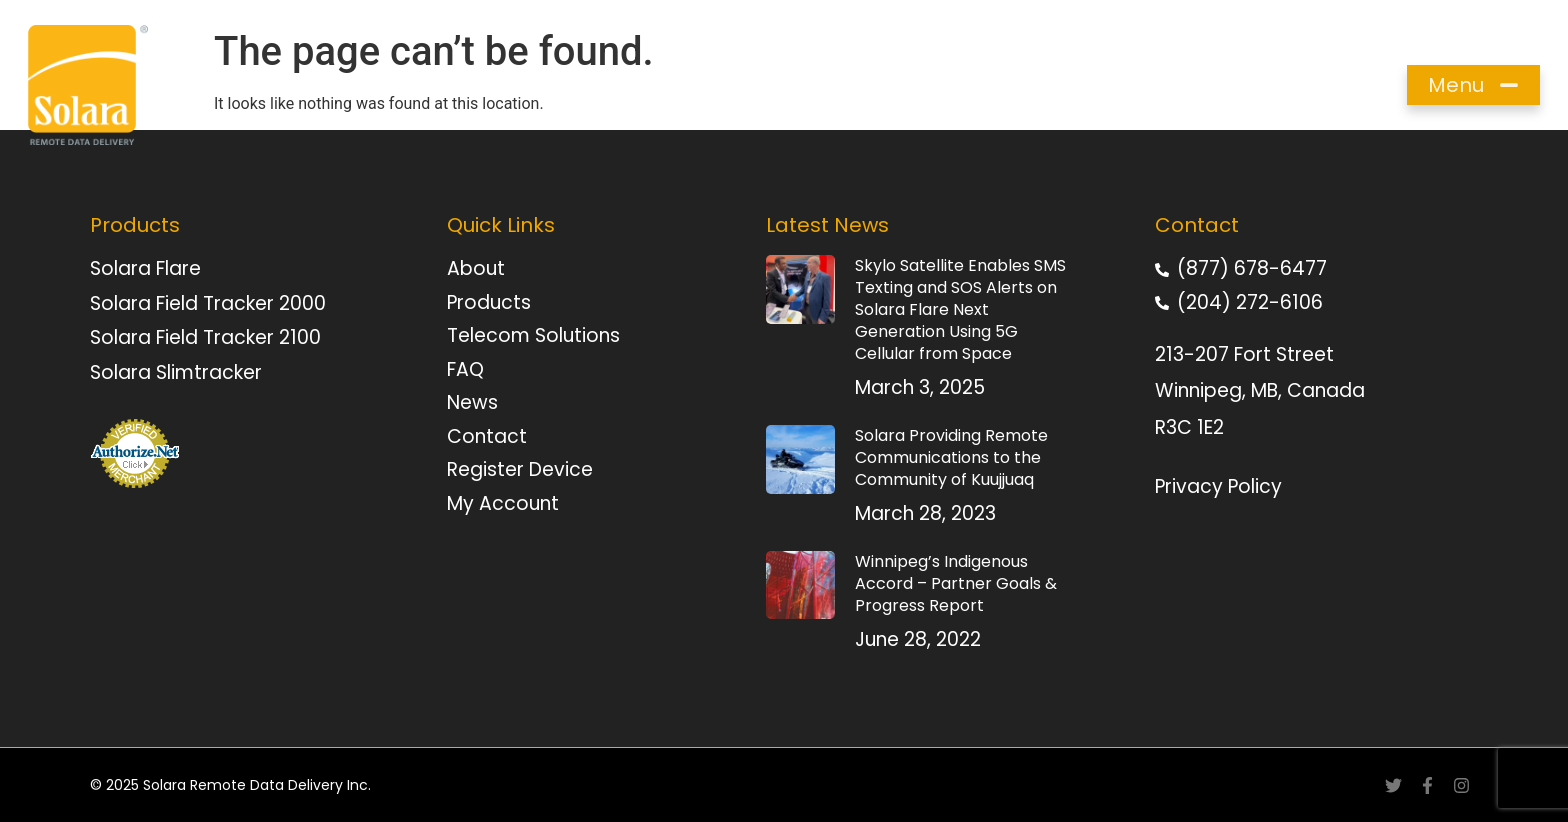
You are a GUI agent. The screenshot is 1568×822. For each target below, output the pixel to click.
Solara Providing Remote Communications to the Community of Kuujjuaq (951, 457)
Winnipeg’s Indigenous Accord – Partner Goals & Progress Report (956, 583)
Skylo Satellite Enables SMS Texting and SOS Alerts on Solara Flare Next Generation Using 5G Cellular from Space (960, 309)
